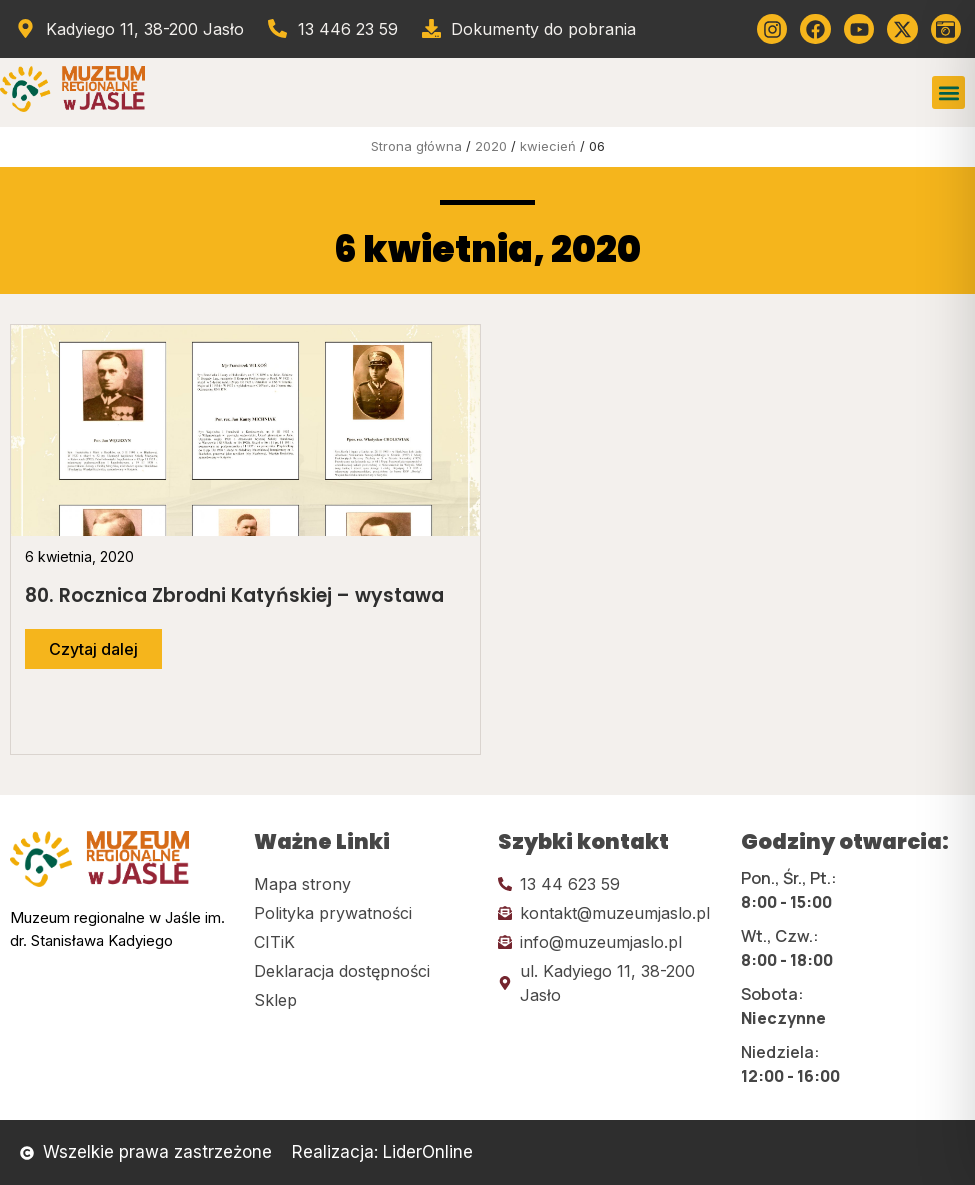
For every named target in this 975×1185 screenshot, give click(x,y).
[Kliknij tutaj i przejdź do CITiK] (366, 942)
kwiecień (548, 146)
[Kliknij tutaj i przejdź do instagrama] (772, 29)
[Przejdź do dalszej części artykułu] (93, 649)
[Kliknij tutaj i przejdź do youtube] (859, 29)
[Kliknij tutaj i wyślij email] (610, 913)
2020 (491, 146)
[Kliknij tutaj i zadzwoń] (610, 884)
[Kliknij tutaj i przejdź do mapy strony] (366, 884)
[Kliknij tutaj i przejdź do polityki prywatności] (366, 913)
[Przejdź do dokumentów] (528, 29)
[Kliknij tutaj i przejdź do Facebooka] (815, 29)
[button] (948, 92)
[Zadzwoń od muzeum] (332, 29)
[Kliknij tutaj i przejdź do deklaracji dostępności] (366, 971)
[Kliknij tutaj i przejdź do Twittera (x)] (902, 29)
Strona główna (416, 146)
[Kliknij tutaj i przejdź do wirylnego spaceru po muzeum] (946, 29)
